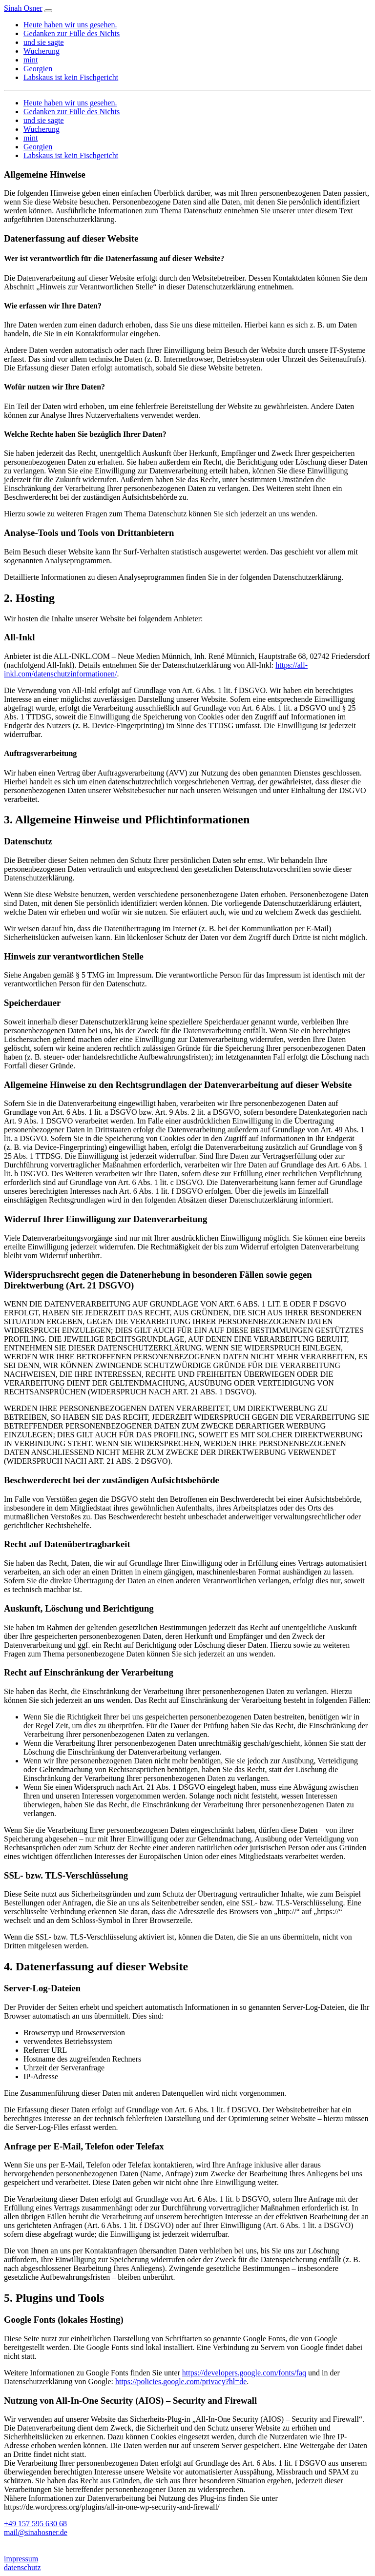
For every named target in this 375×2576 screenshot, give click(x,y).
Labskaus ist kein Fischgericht (70, 77)
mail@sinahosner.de (35, 2532)
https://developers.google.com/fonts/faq (244, 2373)
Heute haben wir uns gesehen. (70, 24)
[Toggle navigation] (48, 10)
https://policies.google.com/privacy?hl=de (181, 2381)
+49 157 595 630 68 (35, 2523)
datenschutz (22, 2567)
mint (30, 60)
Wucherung (41, 51)
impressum (21, 2559)
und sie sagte (43, 42)
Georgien (37, 68)
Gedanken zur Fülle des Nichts (71, 33)
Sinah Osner (23, 8)
